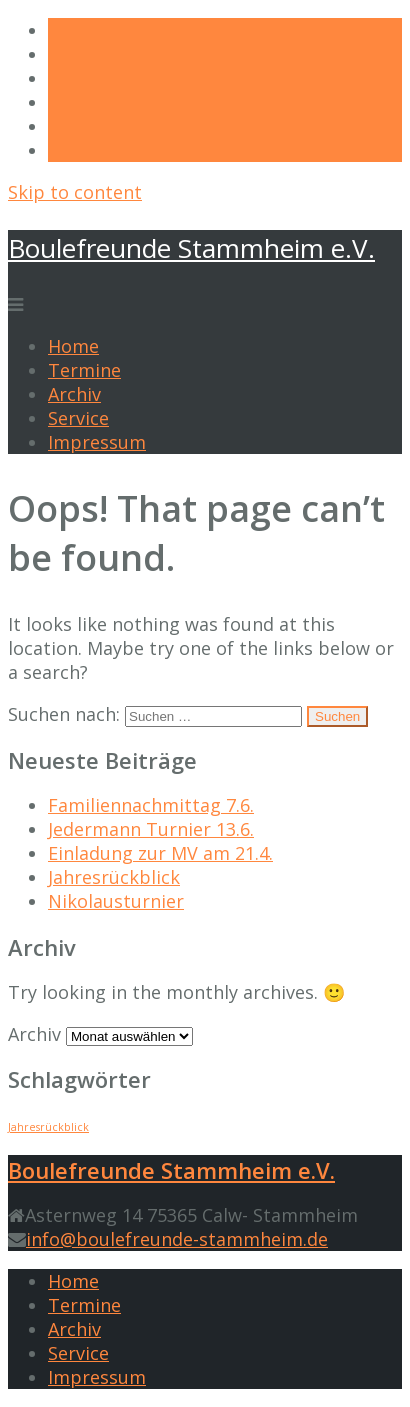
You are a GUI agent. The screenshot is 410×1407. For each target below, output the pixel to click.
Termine (84, 370)
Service (78, 418)
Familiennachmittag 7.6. (151, 805)
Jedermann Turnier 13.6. (151, 829)
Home (73, 346)
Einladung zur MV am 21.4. (160, 853)
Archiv (74, 394)
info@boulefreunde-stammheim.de (177, 1239)
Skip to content (75, 192)
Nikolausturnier (116, 901)
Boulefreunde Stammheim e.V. (191, 248)
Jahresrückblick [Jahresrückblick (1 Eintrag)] (48, 1127)
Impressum (97, 442)
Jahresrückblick (114, 877)
